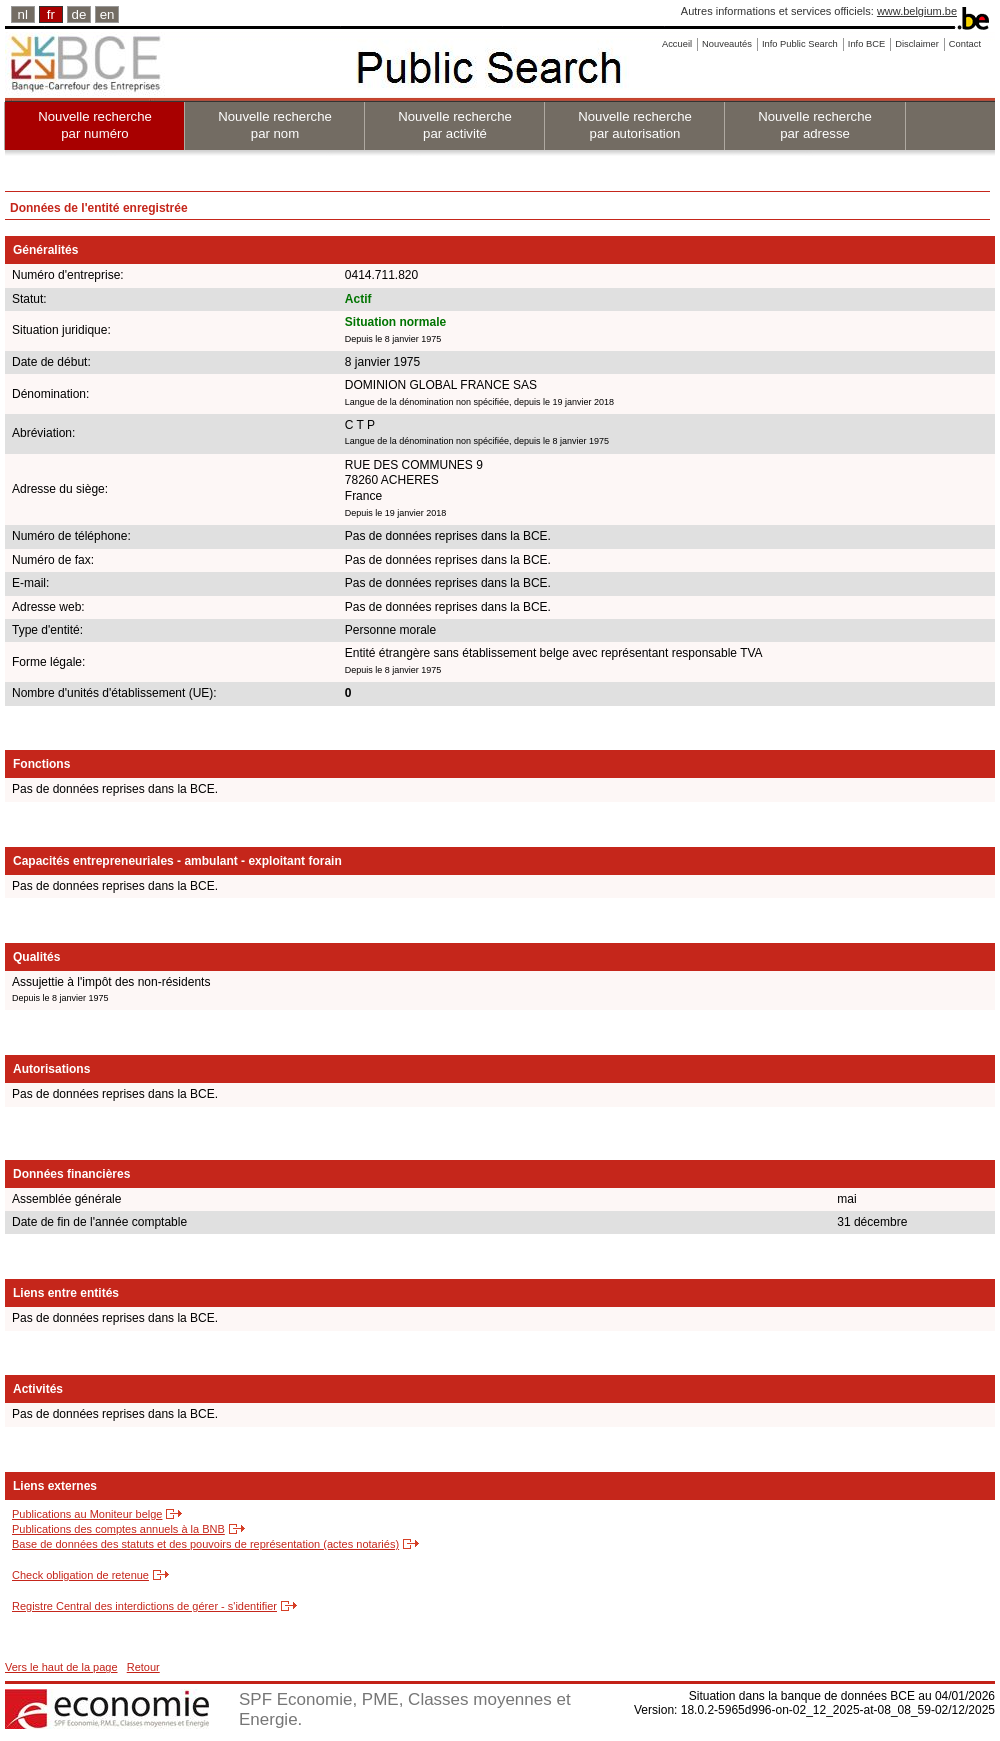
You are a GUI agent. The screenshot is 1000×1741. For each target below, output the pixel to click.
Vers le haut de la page (61, 1667)
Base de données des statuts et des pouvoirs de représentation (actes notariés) (205, 1544)
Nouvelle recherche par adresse (815, 125)
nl (23, 14)
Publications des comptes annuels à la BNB (118, 1529)
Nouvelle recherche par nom (275, 125)
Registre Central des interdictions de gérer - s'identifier (144, 1606)
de (79, 14)
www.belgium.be (917, 11)
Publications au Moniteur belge (87, 1514)
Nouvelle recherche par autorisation (635, 125)
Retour (143, 1667)
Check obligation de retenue (80, 1575)
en (107, 14)
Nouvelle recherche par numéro (95, 125)
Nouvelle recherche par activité (455, 125)
